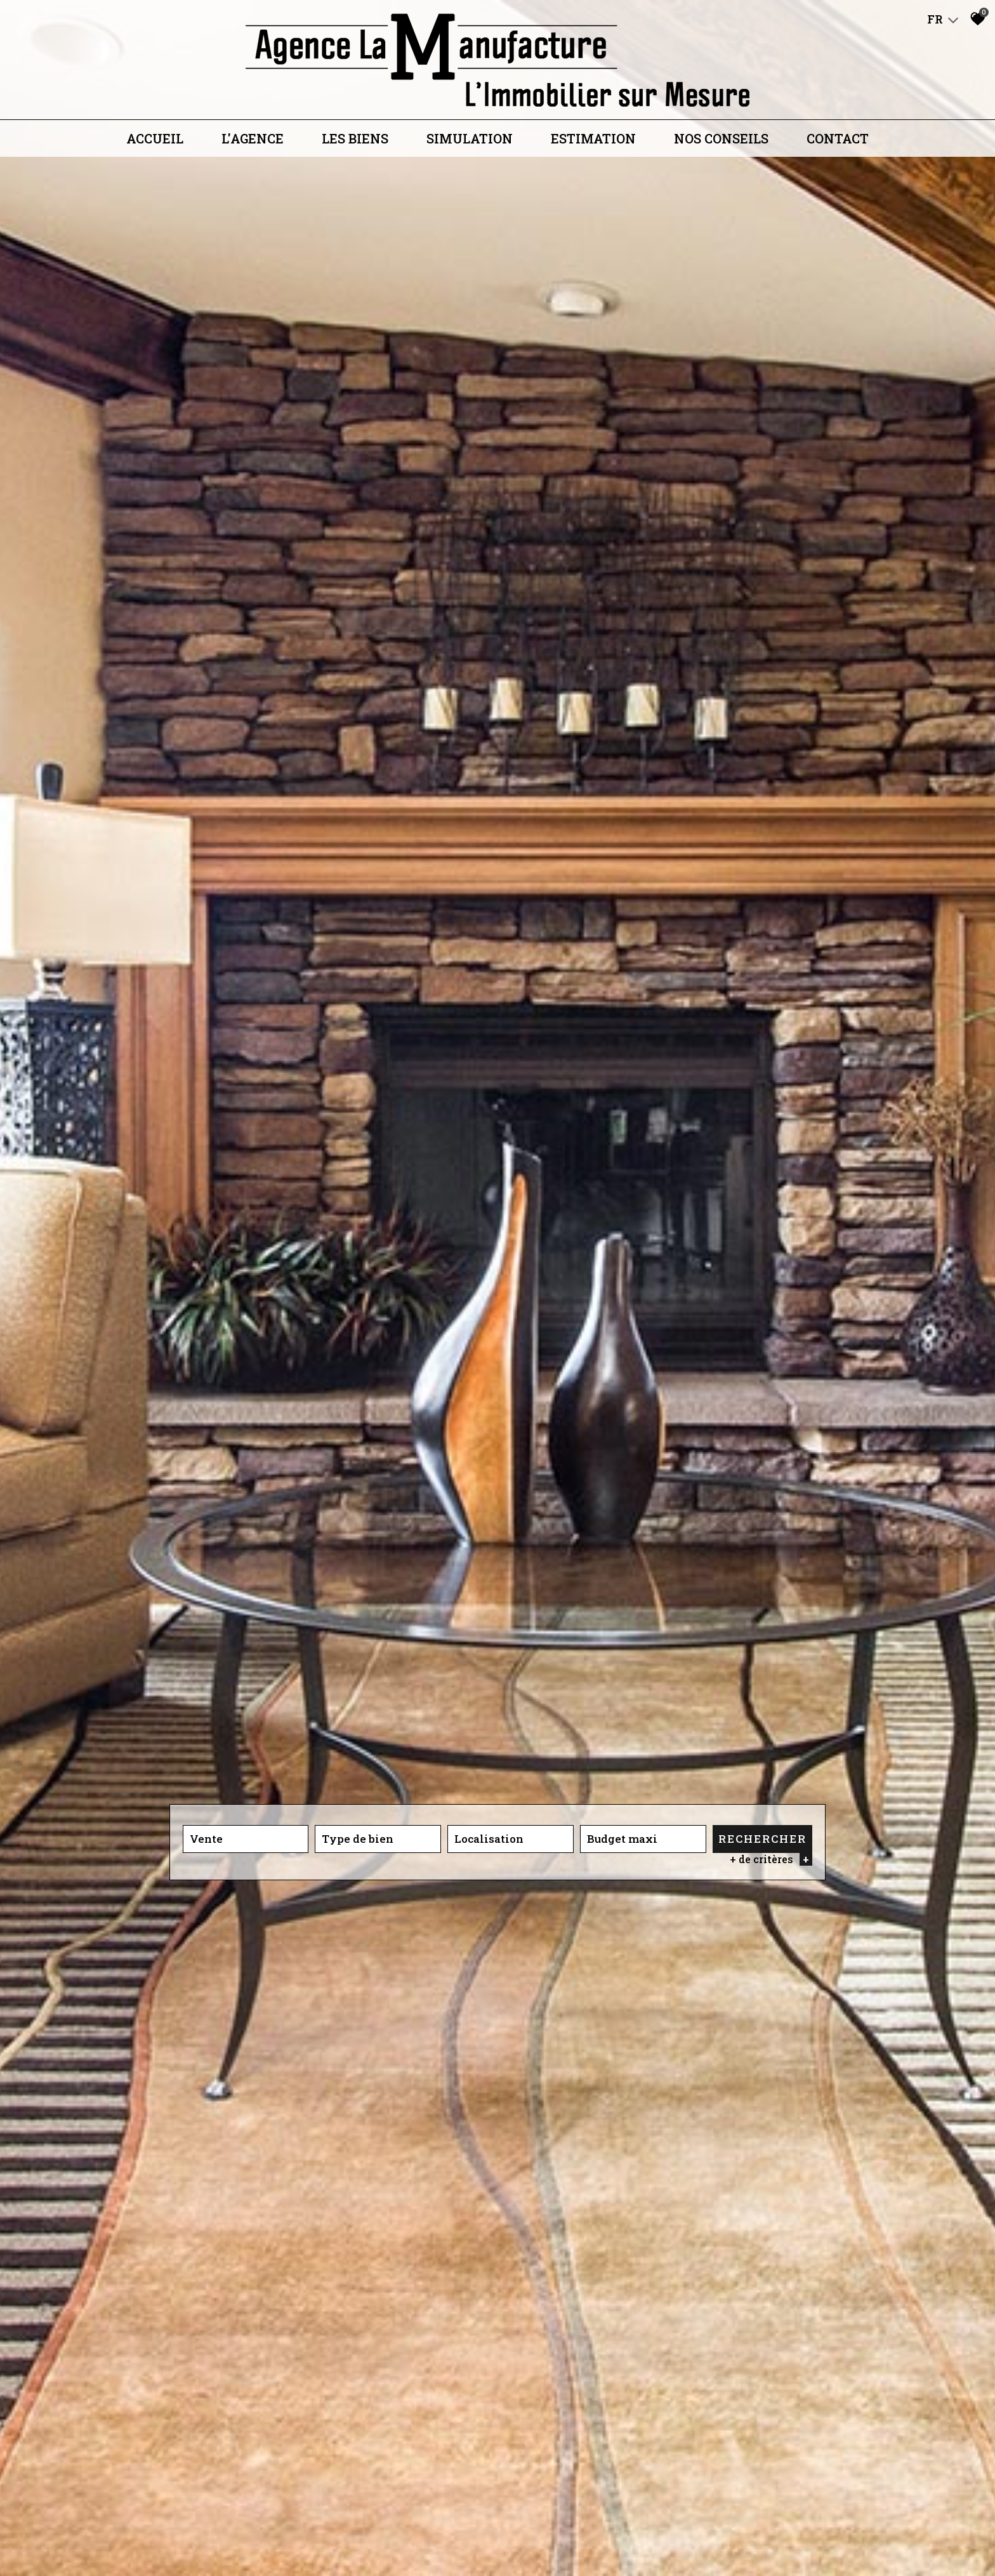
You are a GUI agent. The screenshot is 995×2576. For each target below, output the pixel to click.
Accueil (154, 138)
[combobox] (246, 1839)
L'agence (252, 138)
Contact (838, 138)
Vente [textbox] (206, 1838)
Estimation (593, 138)
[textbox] (378, 1838)
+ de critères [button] (771, 1859)
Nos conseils (721, 138)
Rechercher (762, 1838)
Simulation (469, 138)
